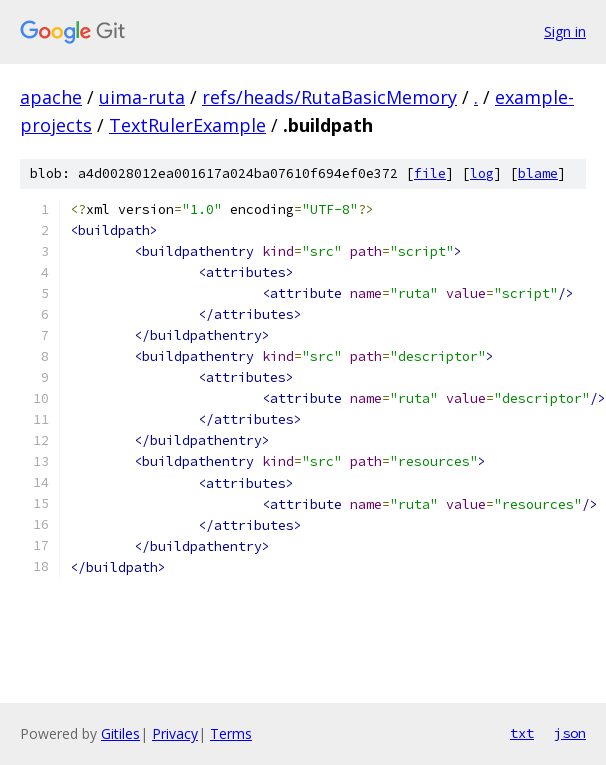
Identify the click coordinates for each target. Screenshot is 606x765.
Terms (231, 733)
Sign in (565, 31)
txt (522, 733)
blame (538, 173)
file (430, 173)
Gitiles (120, 733)
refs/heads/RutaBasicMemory (329, 97)
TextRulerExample (187, 125)
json (570, 733)
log (482, 173)
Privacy (175, 733)
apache (51, 97)
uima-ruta (142, 97)
